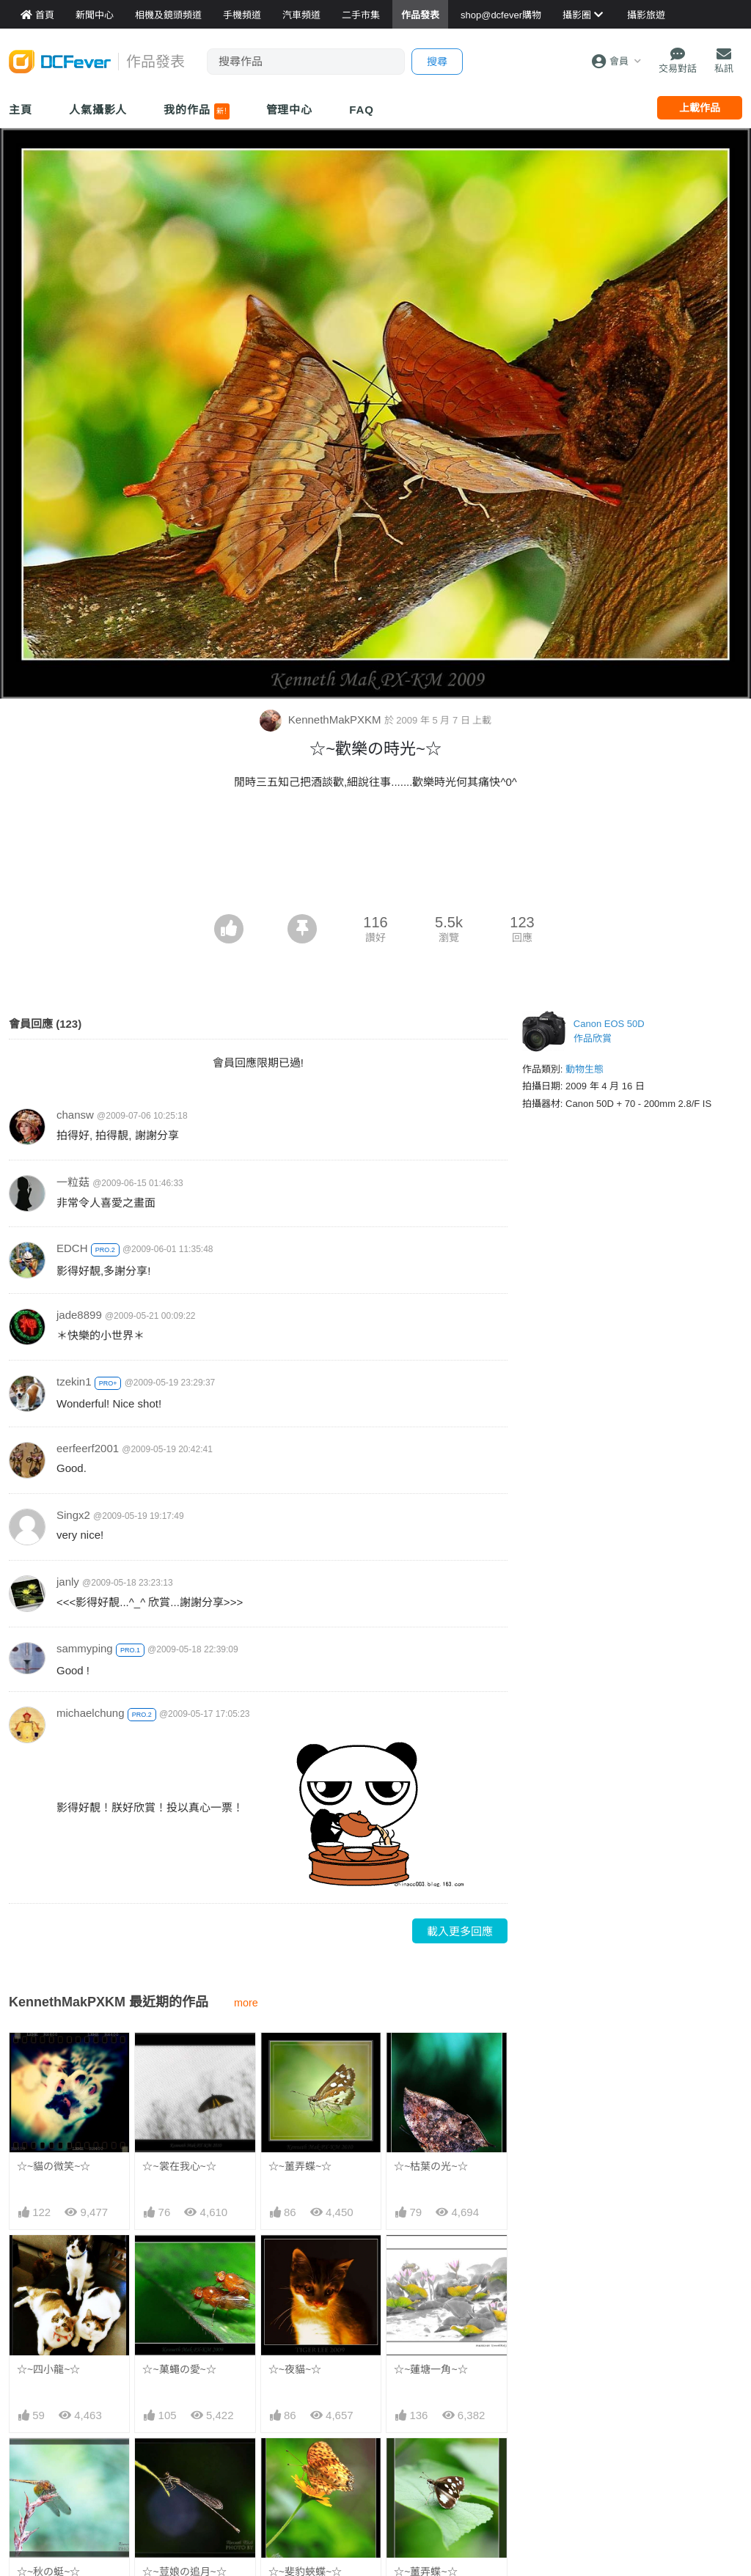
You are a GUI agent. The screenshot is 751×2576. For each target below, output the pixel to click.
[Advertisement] (375, 874)
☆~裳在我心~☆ (179, 2166)
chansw (75, 1114)
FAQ (361, 109)
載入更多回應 (460, 1931)
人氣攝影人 (98, 109)
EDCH (72, 1248)
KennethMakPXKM (322, 719)
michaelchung (90, 1713)
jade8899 (79, 1315)
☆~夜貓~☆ (294, 2369)
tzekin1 (74, 1381)
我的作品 (196, 111)
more (246, 2003)
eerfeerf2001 (87, 1448)
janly (67, 1581)
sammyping (84, 1648)
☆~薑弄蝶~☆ (299, 2166)
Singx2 (73, 1515)
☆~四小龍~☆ (48, 2369)
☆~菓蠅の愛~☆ (179, 2369)
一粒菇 (72, 1182)
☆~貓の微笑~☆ (53, 2166)
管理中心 (289, 109)
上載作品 (699, 108)
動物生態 (584, 1069)
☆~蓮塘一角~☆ (430, 2369)
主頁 (20, 109)
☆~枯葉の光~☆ (430, 2166)
